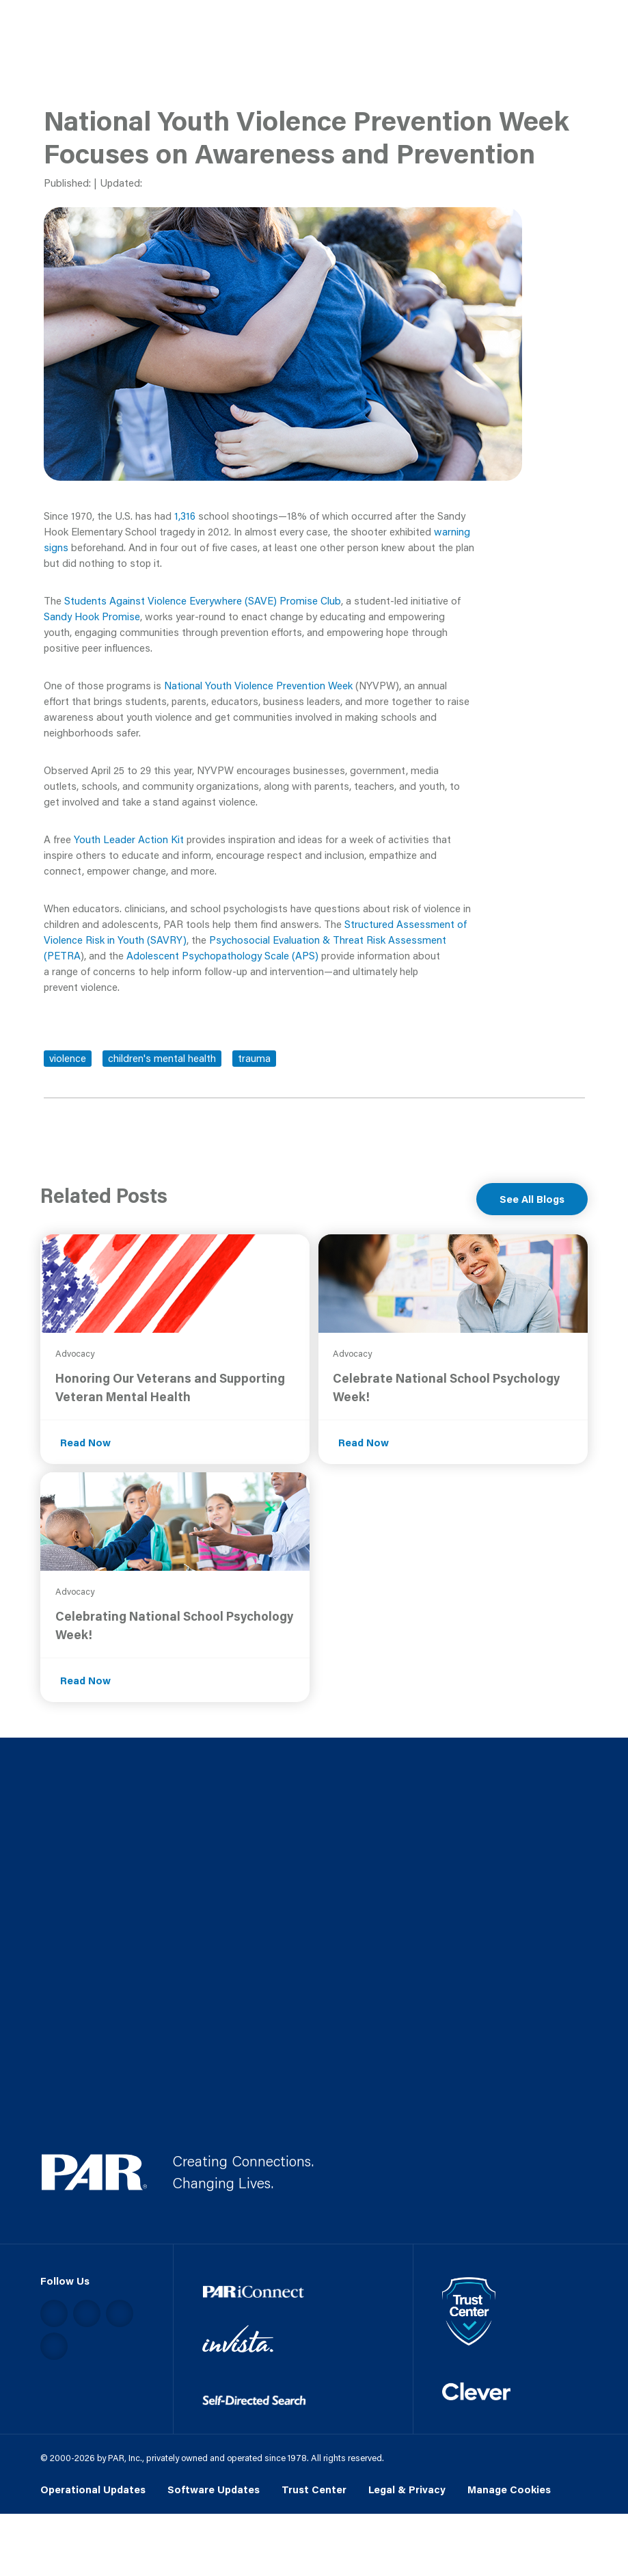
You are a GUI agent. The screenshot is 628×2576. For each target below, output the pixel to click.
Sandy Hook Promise (92, 616)
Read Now (85, 1442)
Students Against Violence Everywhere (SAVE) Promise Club (202, 600)
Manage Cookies (509, 2489)
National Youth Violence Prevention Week (258, 685)
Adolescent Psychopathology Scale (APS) (222, 955)
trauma (254, 1058)
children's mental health (162, 1058)
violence (67, 1058)
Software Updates (213, 2489)
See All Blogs (532, 1199)
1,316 (184, 515)
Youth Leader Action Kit (129, 839)
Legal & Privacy (407, 2489)
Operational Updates (93, 2489)
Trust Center (314, 2489)
